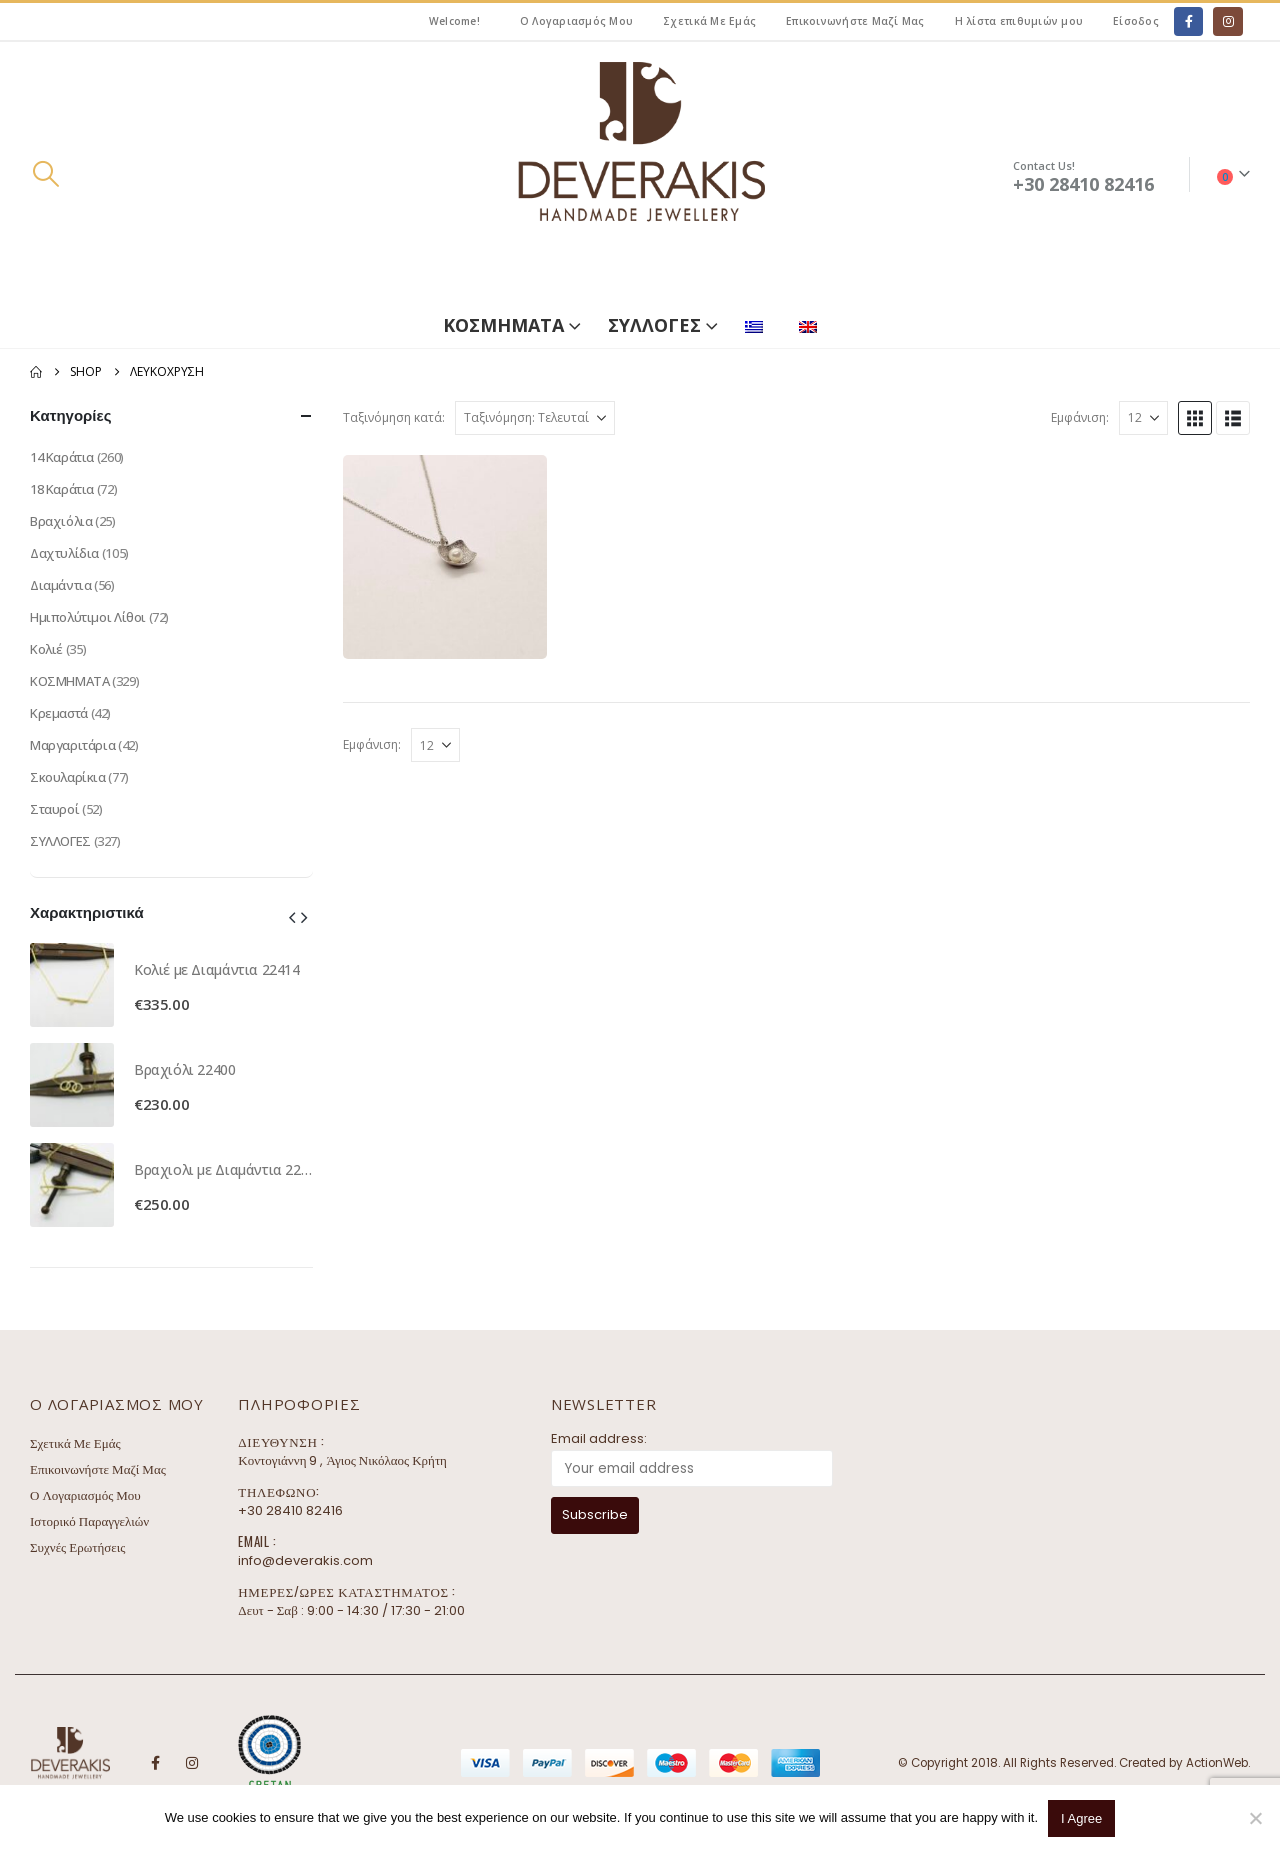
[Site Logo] (640, 174)
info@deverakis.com (305, 1560)
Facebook (155, 1763)
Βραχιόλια (61, 521)
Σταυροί (54, 809)
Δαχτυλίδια (64, 553)
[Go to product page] (72, 985)
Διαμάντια (61, 585)
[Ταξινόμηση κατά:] (535, 418)
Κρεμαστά (59, 713)
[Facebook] (1188, 21)
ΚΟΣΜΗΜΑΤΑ (503, 325)
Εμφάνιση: (1080, 417)
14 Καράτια (62, 457)
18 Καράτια (62, 489)
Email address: (599, 1438)
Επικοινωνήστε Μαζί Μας (855, 21)
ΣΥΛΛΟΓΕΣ (654, 325)
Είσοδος (1136, 21)
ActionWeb (1217, 1763)
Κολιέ (46, 649)
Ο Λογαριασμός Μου (576, 21)
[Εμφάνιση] (1143, 418)
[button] (45, 174)
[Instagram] (1227, 21)
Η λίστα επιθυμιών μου (1019, 21)
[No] (1255, 1818)
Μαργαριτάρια (72, 745)
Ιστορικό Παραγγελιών (89, 1521)
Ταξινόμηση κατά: (394, 417)
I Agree (1081, 1818)
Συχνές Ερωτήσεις (77, 1547)
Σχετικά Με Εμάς (709, 21)
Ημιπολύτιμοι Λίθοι (88, 617)
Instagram (192, 1763)
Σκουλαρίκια (68, 777)
